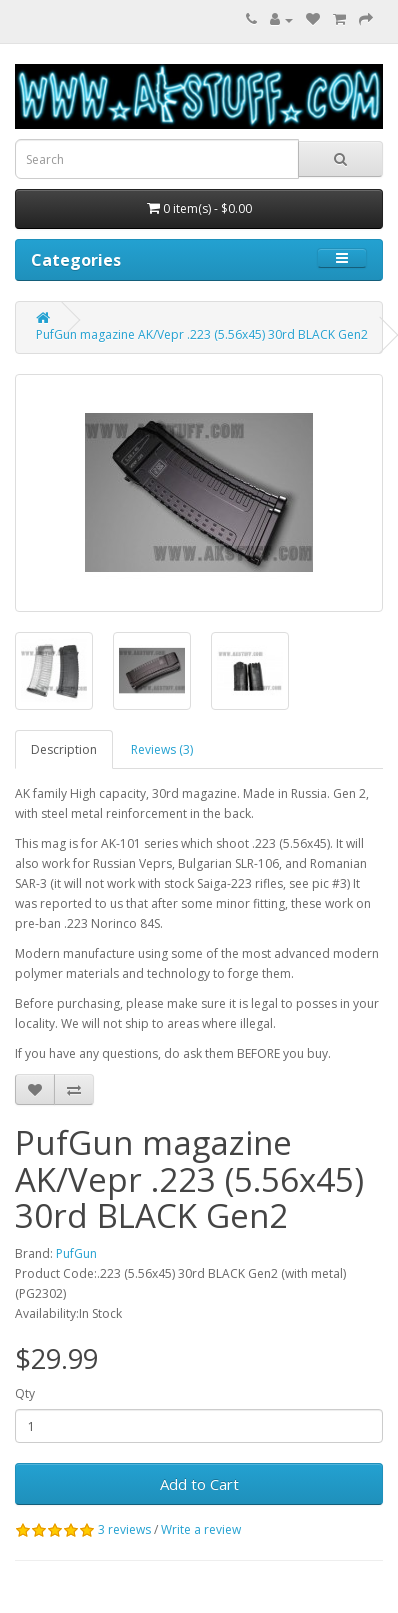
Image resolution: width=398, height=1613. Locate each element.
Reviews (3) (162, 749)
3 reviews (124, 1529)
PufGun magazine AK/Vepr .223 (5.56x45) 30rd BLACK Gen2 (202, 334)
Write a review (201, 1529)
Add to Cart (199, 1484)
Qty (25, 1393)
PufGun (76, 1253)
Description (64, 749)
